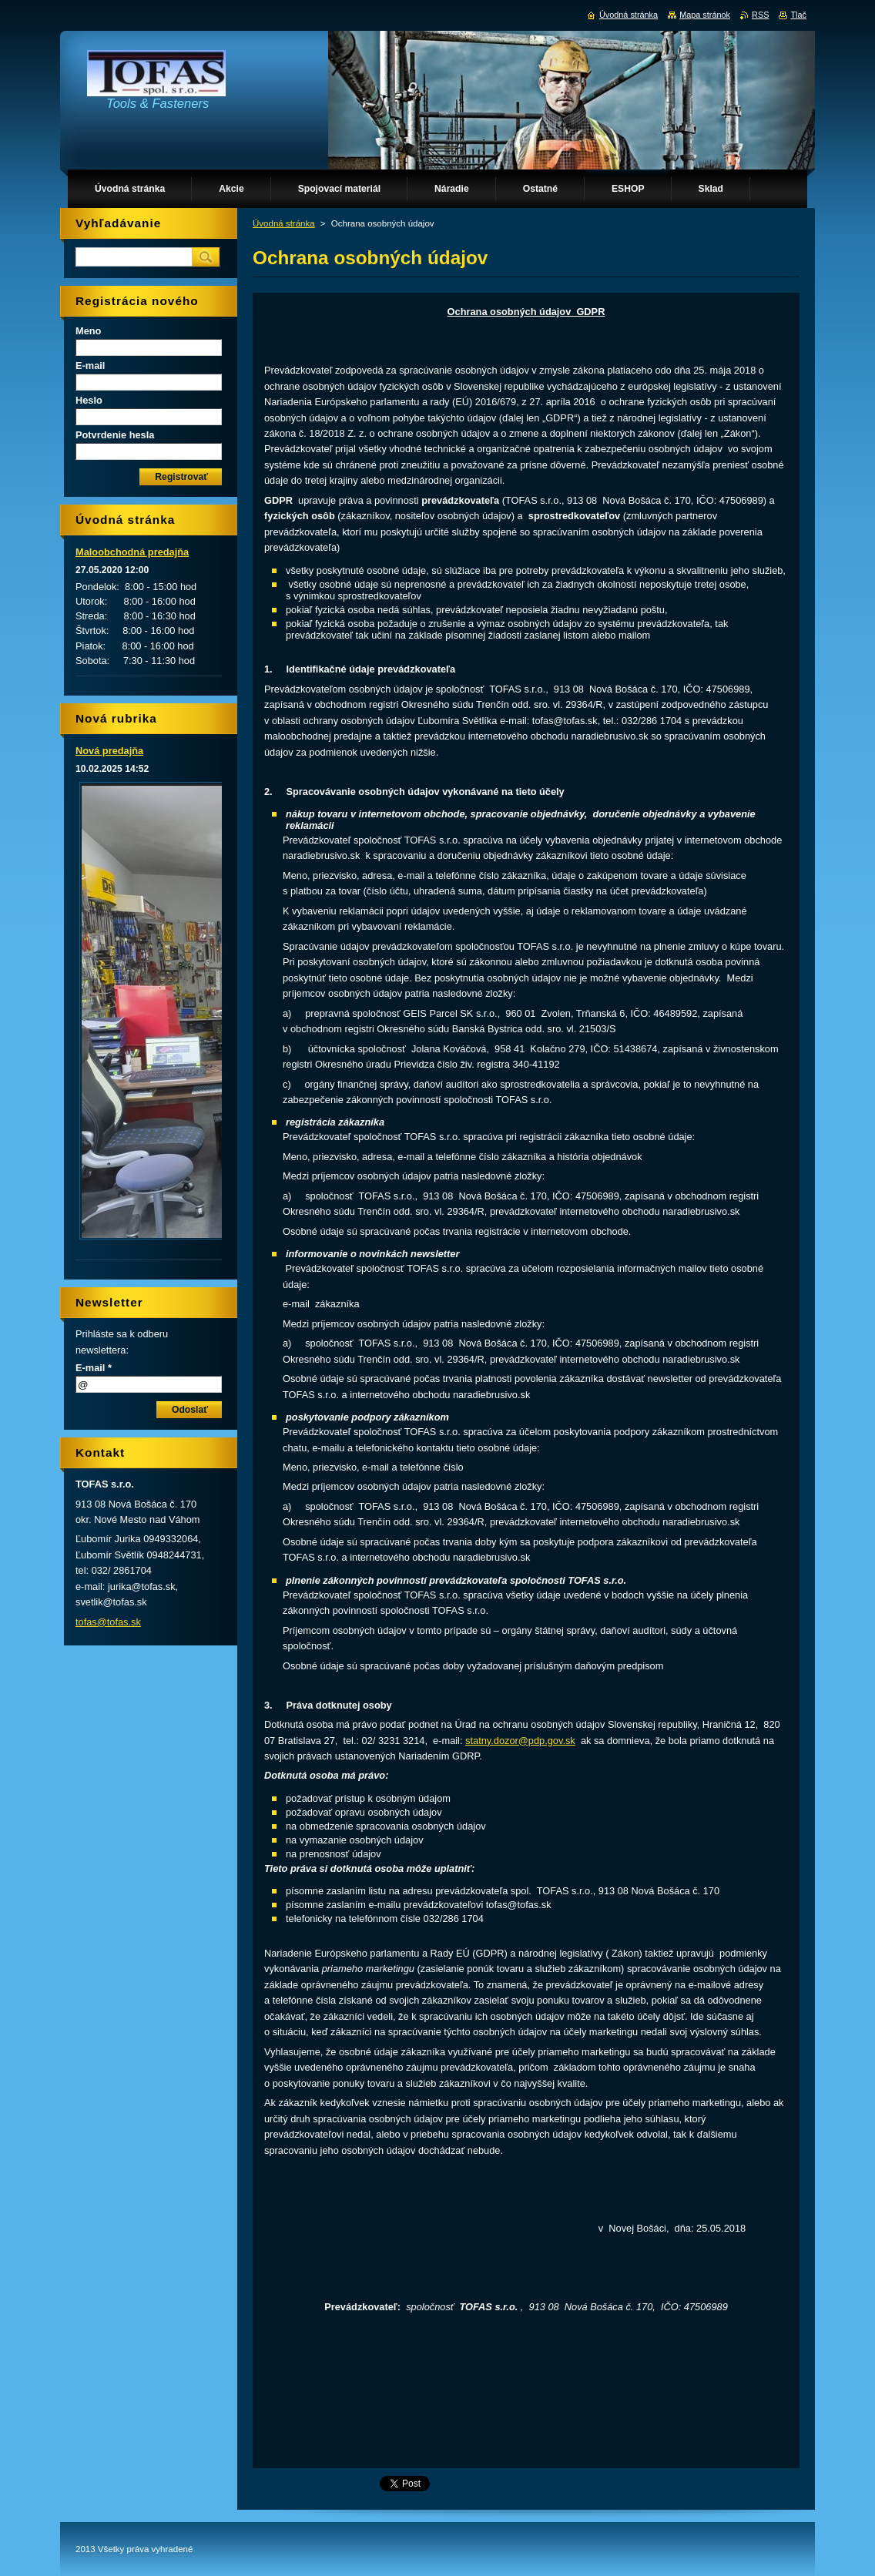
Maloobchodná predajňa (132, 552)
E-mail (90, 365)
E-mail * (93, 1368)
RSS (760, 14)
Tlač (798, 14)
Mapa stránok (704, 14)
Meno (88, 331)
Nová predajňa (109, 750)
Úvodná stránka (284, 223)
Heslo (88, 400)
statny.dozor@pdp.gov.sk (520, 1740)
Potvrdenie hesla (114, 435)
